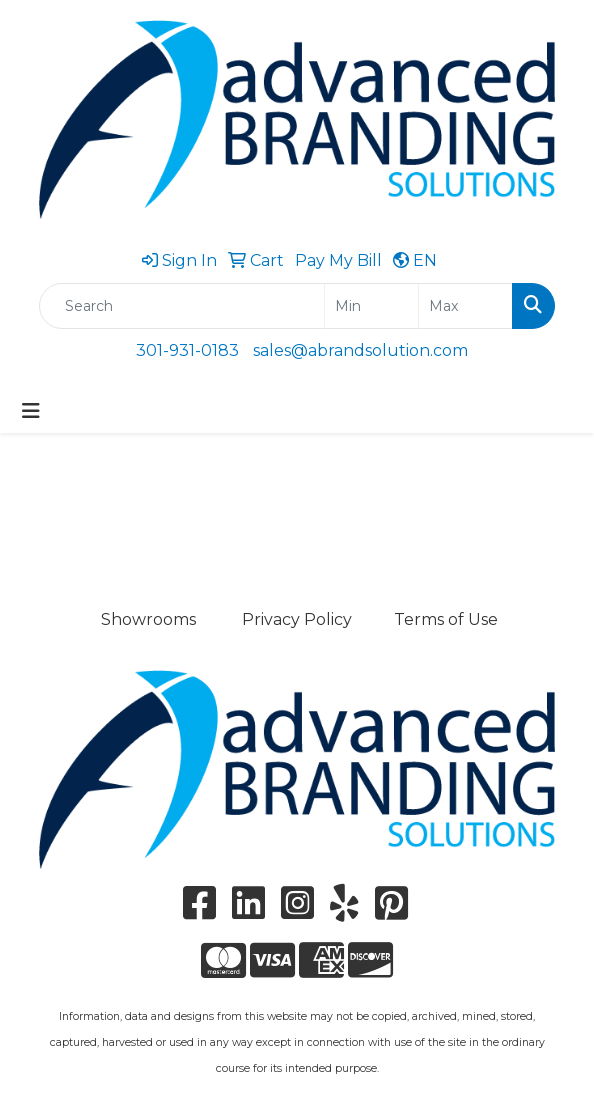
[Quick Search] (182, 306)
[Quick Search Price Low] (371, 306)
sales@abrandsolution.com (360, 350)
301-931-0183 (187, 350)
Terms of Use (446, 619)
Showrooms (148, 619)
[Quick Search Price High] (465, 306)
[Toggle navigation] (31, 411)
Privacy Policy (297, 619)
